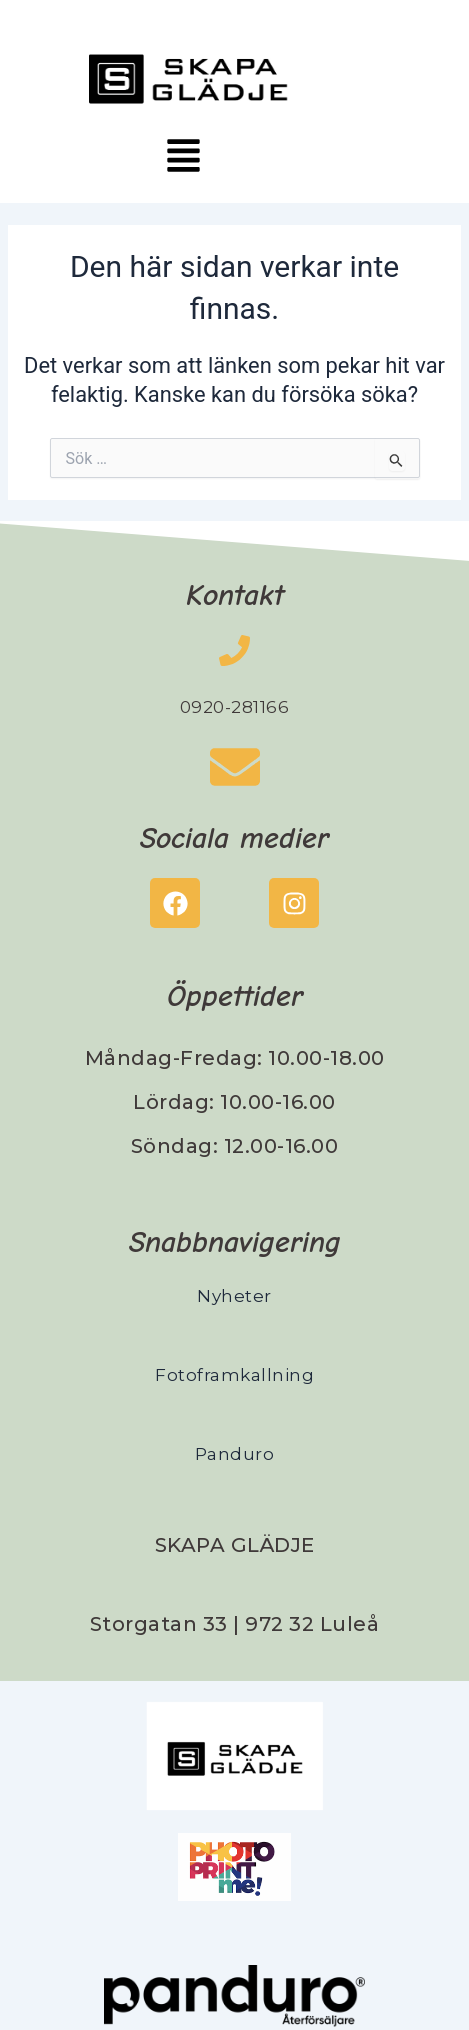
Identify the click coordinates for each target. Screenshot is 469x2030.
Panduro (235, 1454)
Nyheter (234, 1296)
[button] (183, 158)
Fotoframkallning (234, 1375)
